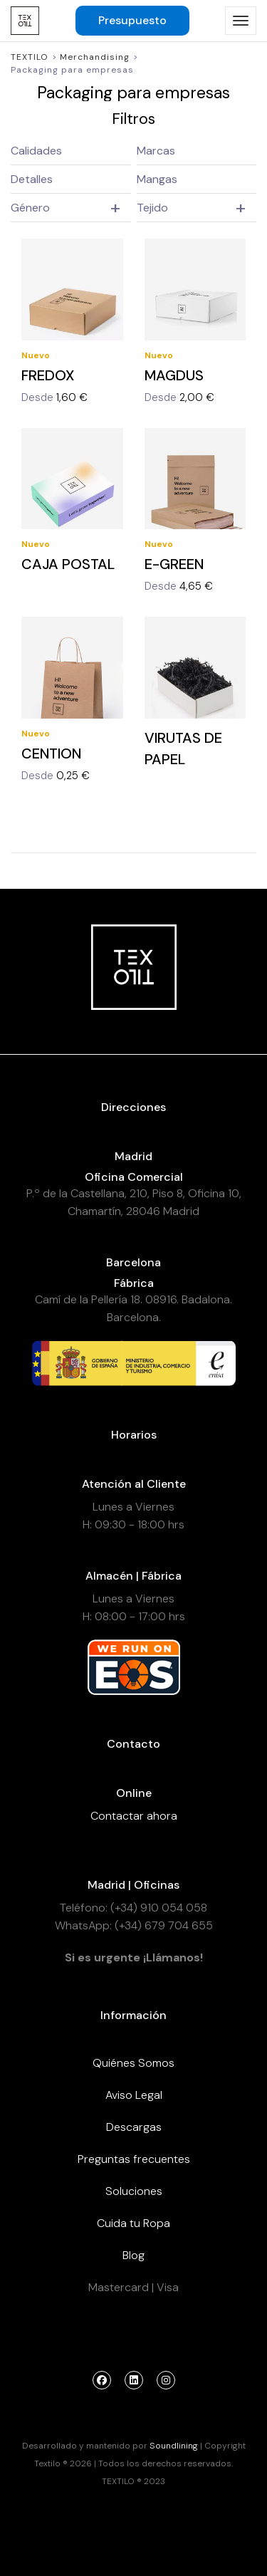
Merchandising (95, 57)
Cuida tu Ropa (133, 2223)
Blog (133, 2255)
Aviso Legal (133, 2094)
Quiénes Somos (133, 2062)
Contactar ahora (133, 1815)
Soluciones (133, 2191)
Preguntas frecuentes (134, 2159)
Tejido (152, 207)
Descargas (134, 2126)
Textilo (29, 57)
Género (30, 207)
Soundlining (174, 2445)
